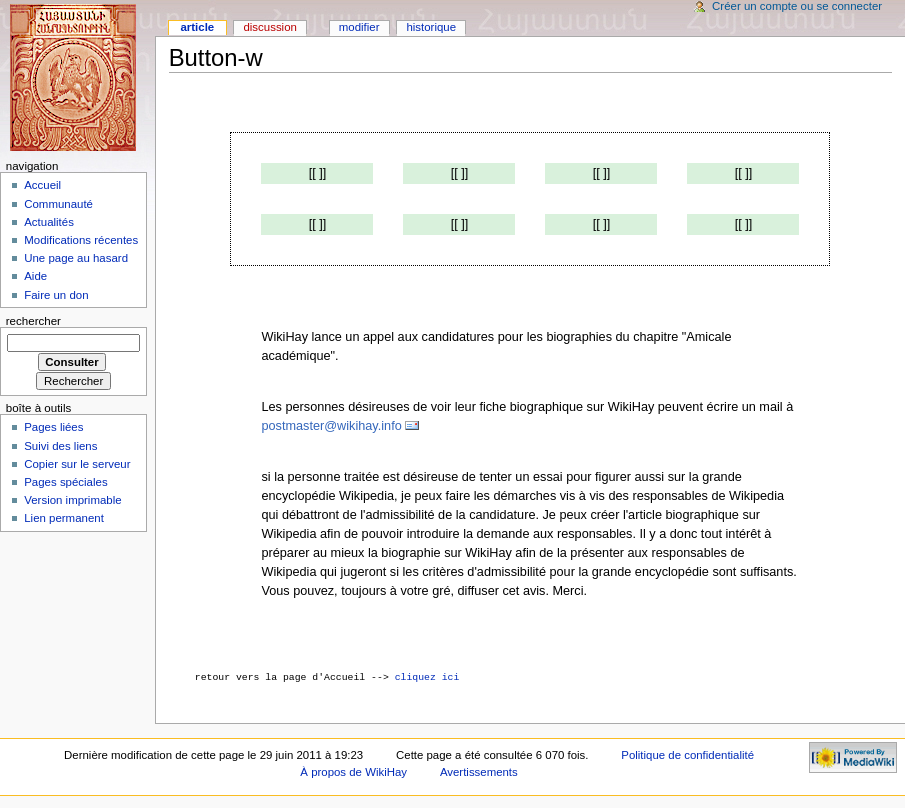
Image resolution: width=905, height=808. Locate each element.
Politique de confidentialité (687, 755)
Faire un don (56, 295)
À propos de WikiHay (353, 772)
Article (197, 27)
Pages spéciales (65, 482)
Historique (431, 27)
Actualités (49, 222)
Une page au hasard (76, 258)
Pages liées (53, 427)
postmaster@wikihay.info (331, 426)
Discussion (269, 27)
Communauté (58, 204)
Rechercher (33, 321)
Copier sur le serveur (77, 464)
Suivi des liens (60, 446)
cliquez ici (427, 677)
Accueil (42, 185)
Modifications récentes (81, 240)
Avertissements (479, 772)
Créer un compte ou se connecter (797, 6)
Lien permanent (64, 518)
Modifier (359, 27)
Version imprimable (72, 500)
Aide (35, 276)
